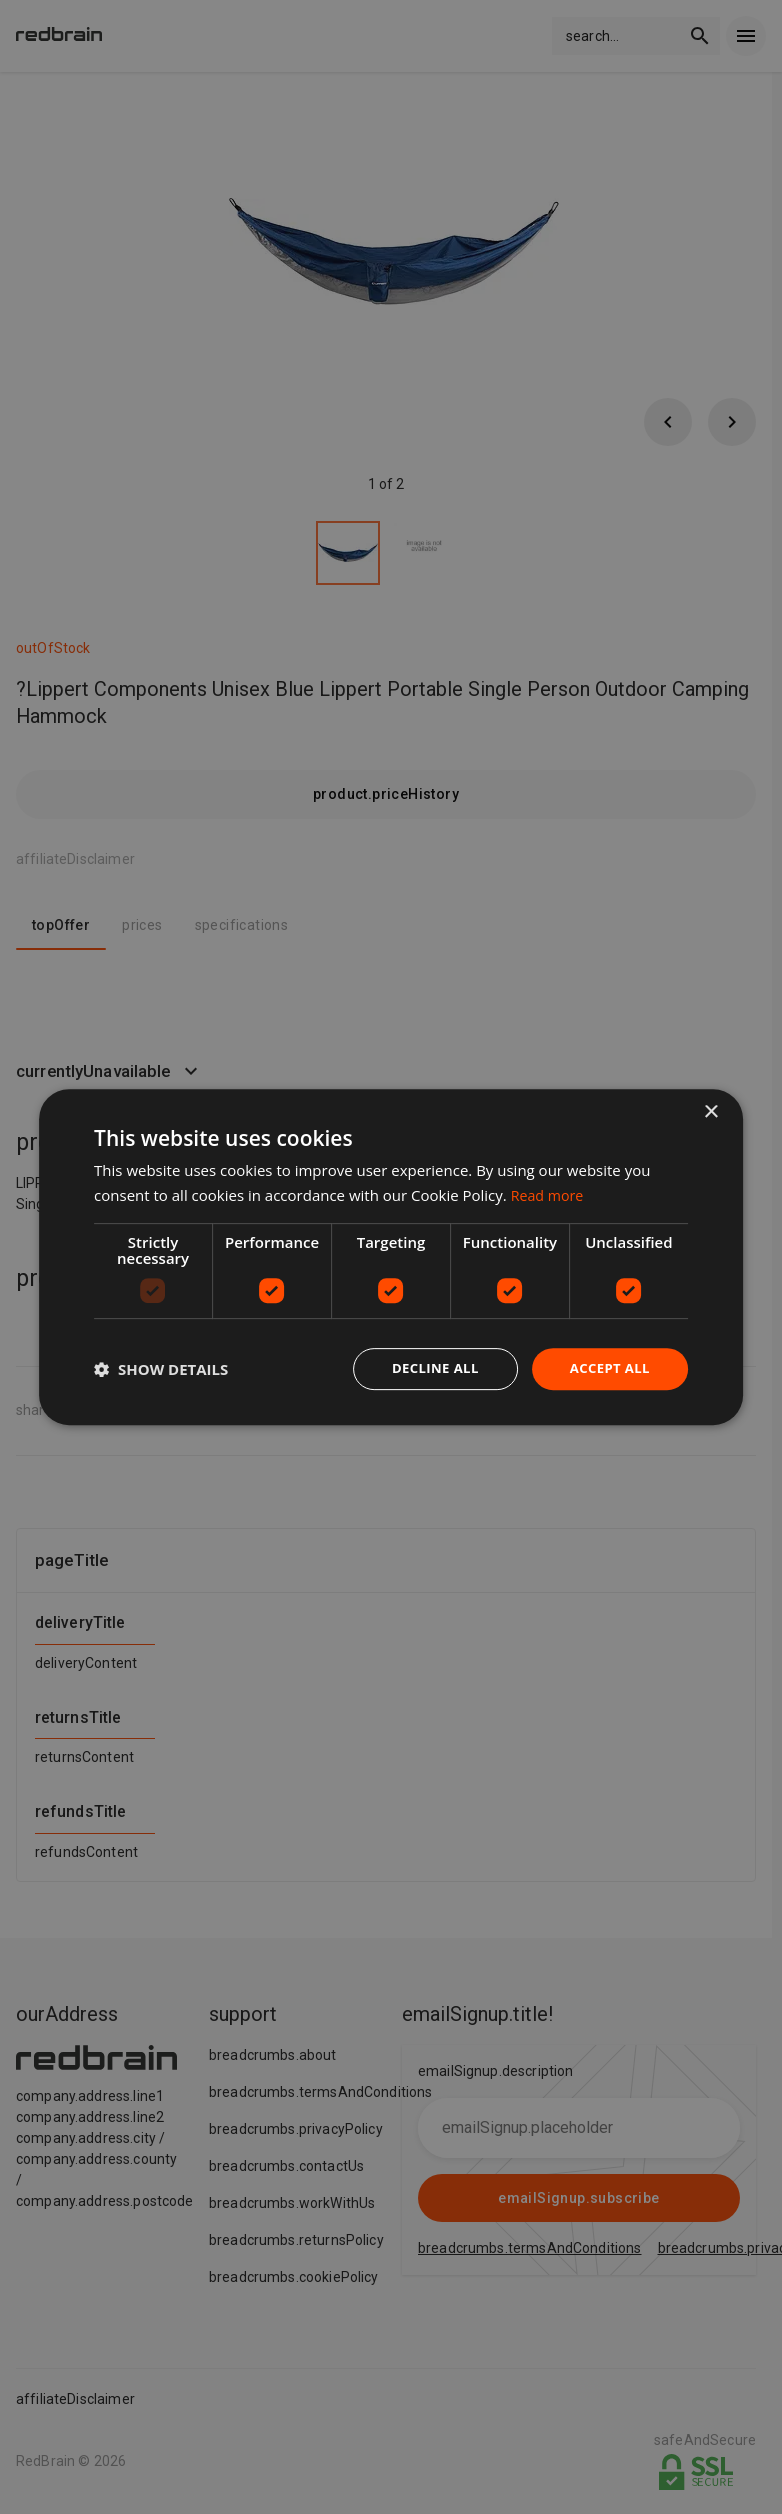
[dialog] (391, 1257)
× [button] (710, 1111)
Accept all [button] (607, 1368)
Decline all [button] (427, 1368)
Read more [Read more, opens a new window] (549, 1194)
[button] (161, 1369)
